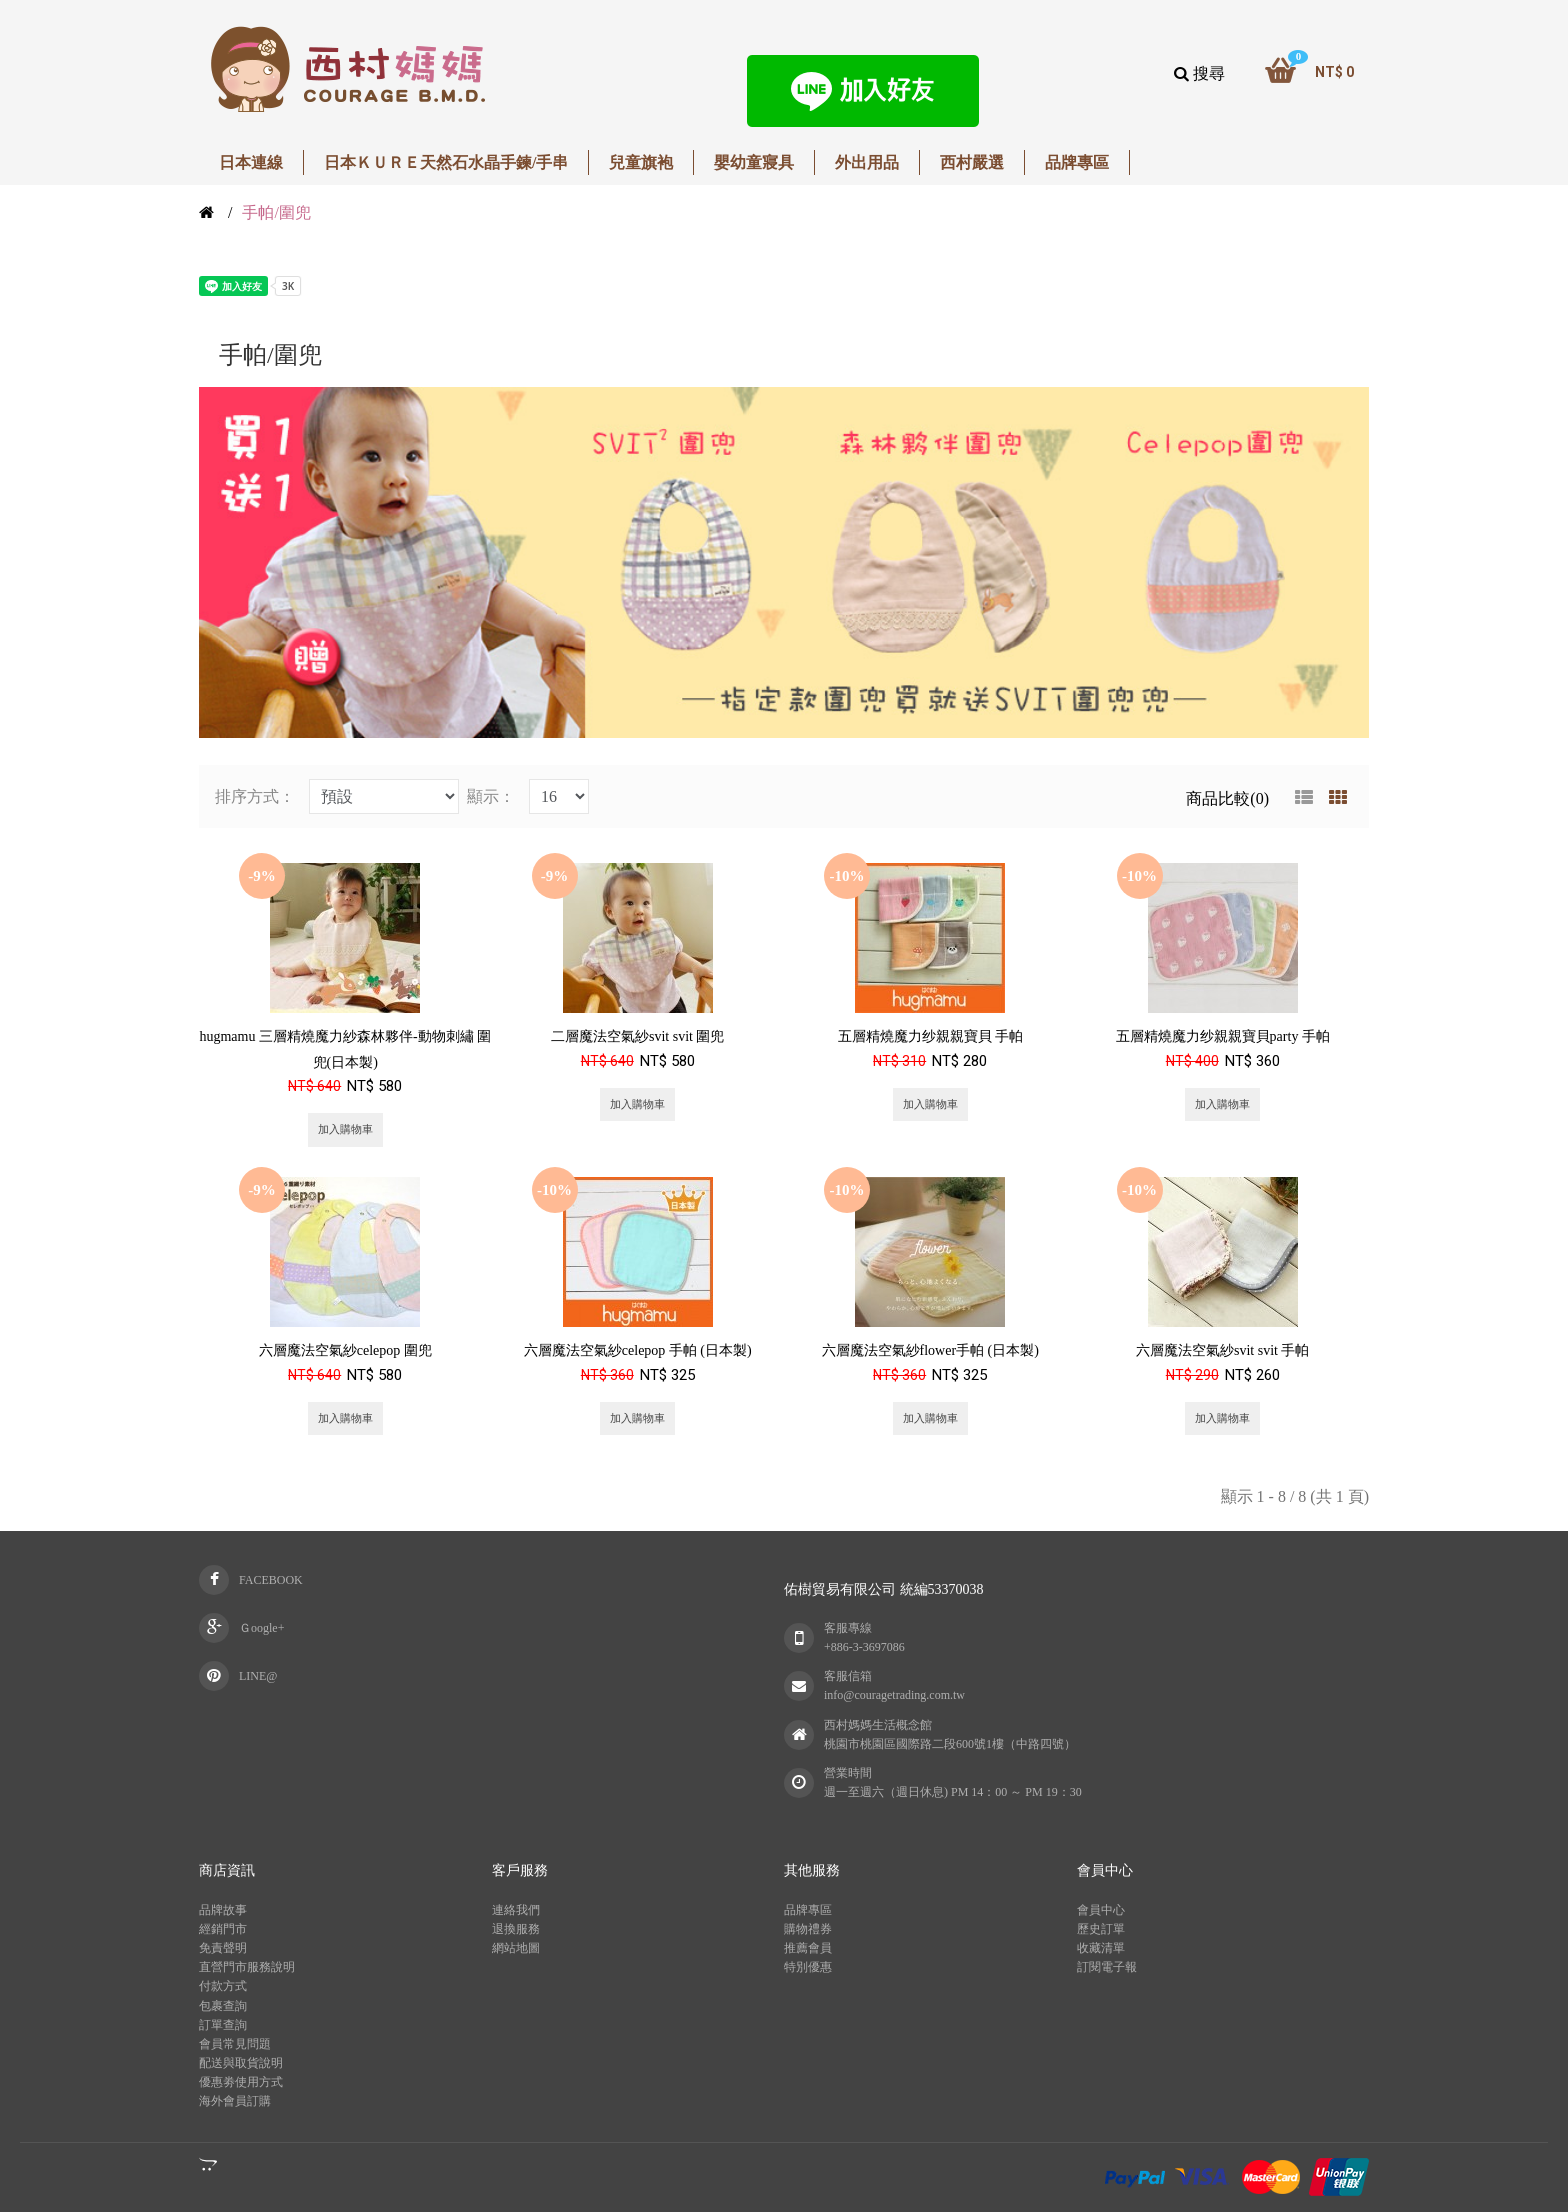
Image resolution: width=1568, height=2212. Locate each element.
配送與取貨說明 (241, 2063)
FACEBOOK (271, 1580)
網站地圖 (516, 1948)
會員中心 (1101, 1910)
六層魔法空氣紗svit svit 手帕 (1222, 1350)
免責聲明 (223, 1948)
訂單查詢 (223, 2025)
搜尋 (1199, 73)
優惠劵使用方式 (241, 2082)
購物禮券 (808, 1929)
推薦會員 (808, 1948)
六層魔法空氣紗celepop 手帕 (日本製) (638, 1350)
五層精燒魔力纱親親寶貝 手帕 (931, 1036)
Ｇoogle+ (261, 1628)
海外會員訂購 (235, 2101)
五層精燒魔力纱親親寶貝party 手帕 (1223, 1036)
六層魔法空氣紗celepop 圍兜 (345, 1350)
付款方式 (223, 1986)
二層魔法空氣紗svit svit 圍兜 (637, 1036)
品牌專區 (808, 1910)
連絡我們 (516, 1910)
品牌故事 (223, 1910)
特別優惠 (808, 1967)
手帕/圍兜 (276, 212)
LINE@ (258, 1676)
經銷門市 (223, 1929)
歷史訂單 (1101, 1929)
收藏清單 (1101, 1948)
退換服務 (516, 1929)
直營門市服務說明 (247, 1967)
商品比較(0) (1227, 798)
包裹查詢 (223, 2006)
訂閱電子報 (1107, 1967)
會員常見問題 (235, 2044)
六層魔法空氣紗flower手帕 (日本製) (930, 1350)
